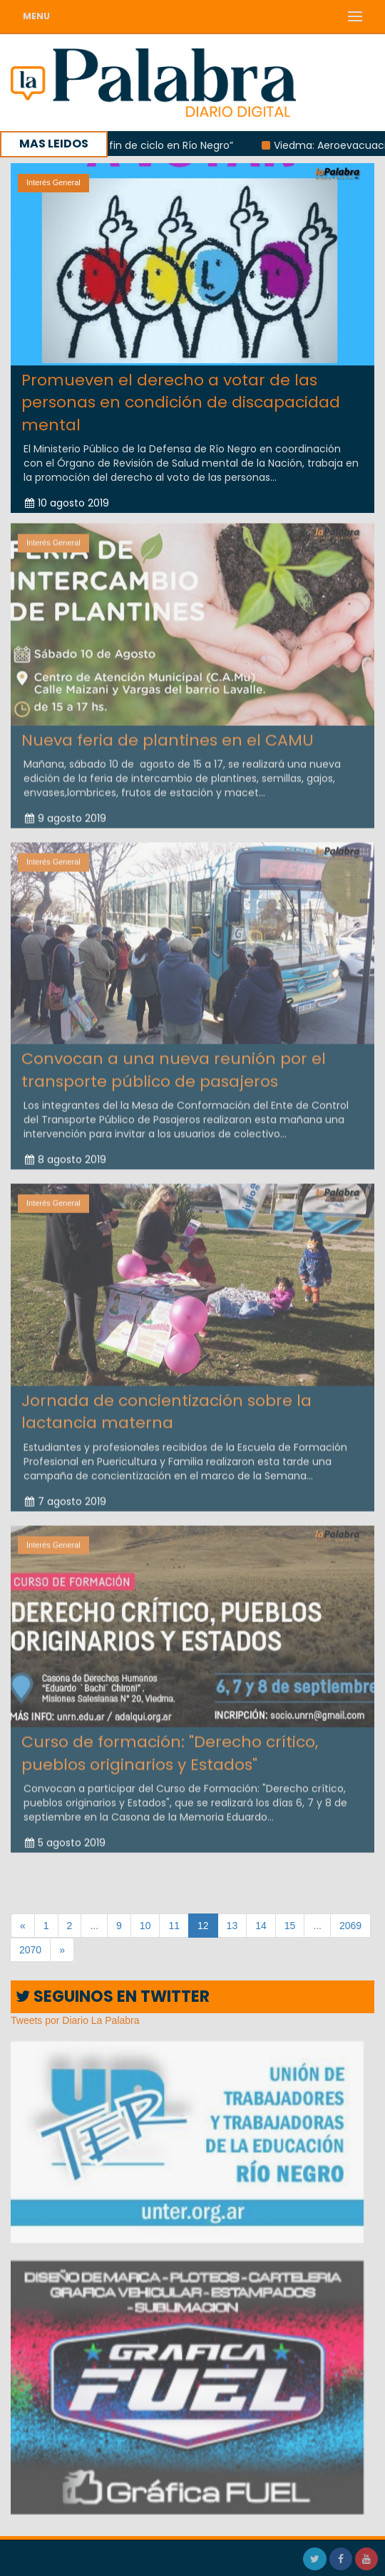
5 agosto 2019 (65, 1836)
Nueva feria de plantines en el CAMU (167, 734)
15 (290, 1925)
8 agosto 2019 (65, 1153)
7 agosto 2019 (65, 1495)
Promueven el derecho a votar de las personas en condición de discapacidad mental (180, 402)
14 (261, 1925)
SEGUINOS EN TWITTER (113, 1996)
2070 (30, 1950)
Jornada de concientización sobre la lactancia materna (166, 1405)
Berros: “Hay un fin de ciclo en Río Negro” (143, 145)
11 (174, 1925)
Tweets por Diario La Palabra (75, 2020)
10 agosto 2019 (67, 503)
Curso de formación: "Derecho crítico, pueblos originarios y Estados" (169, 1747)
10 (145, 1925)
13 (232, 1925)
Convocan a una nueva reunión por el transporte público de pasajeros (173, 1064)
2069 (350, 1925)
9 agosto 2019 (65, 812)
